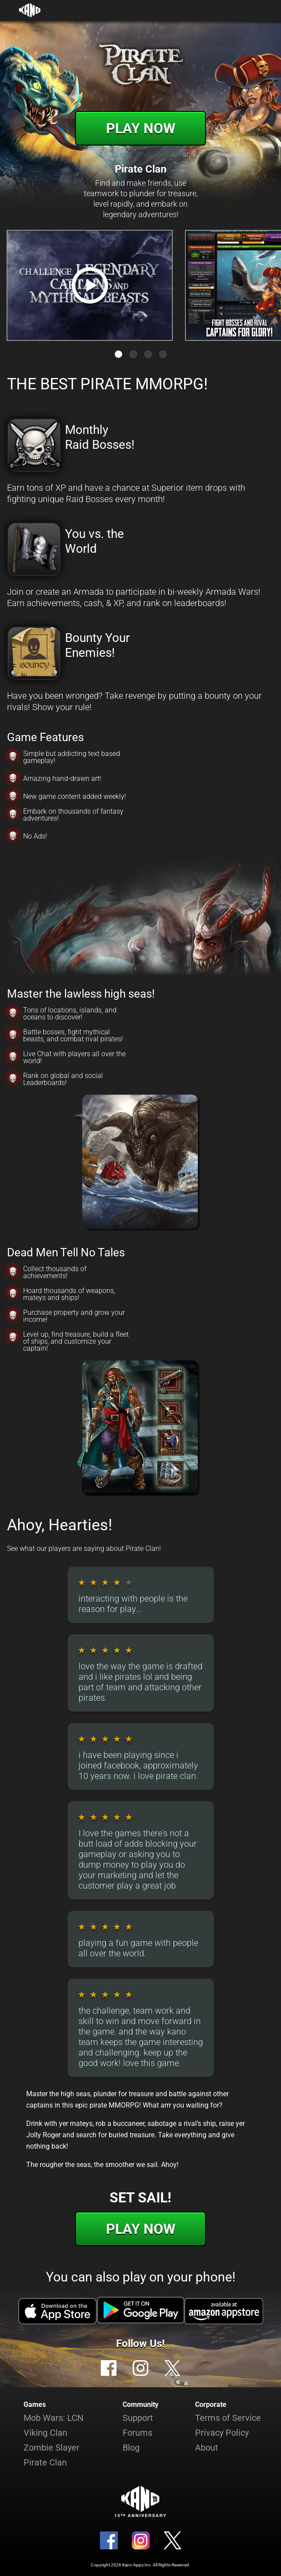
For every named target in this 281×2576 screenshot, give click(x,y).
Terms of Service (228, 2418)
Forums (137, 2432)
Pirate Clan (45, 2462)
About (206, 2447)
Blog (131, 2447)
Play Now (140, 128)
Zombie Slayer (51, 2447)
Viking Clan (45, 2432)
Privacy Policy (222, 2432)
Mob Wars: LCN (53, 2418)
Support (138, 2418)
